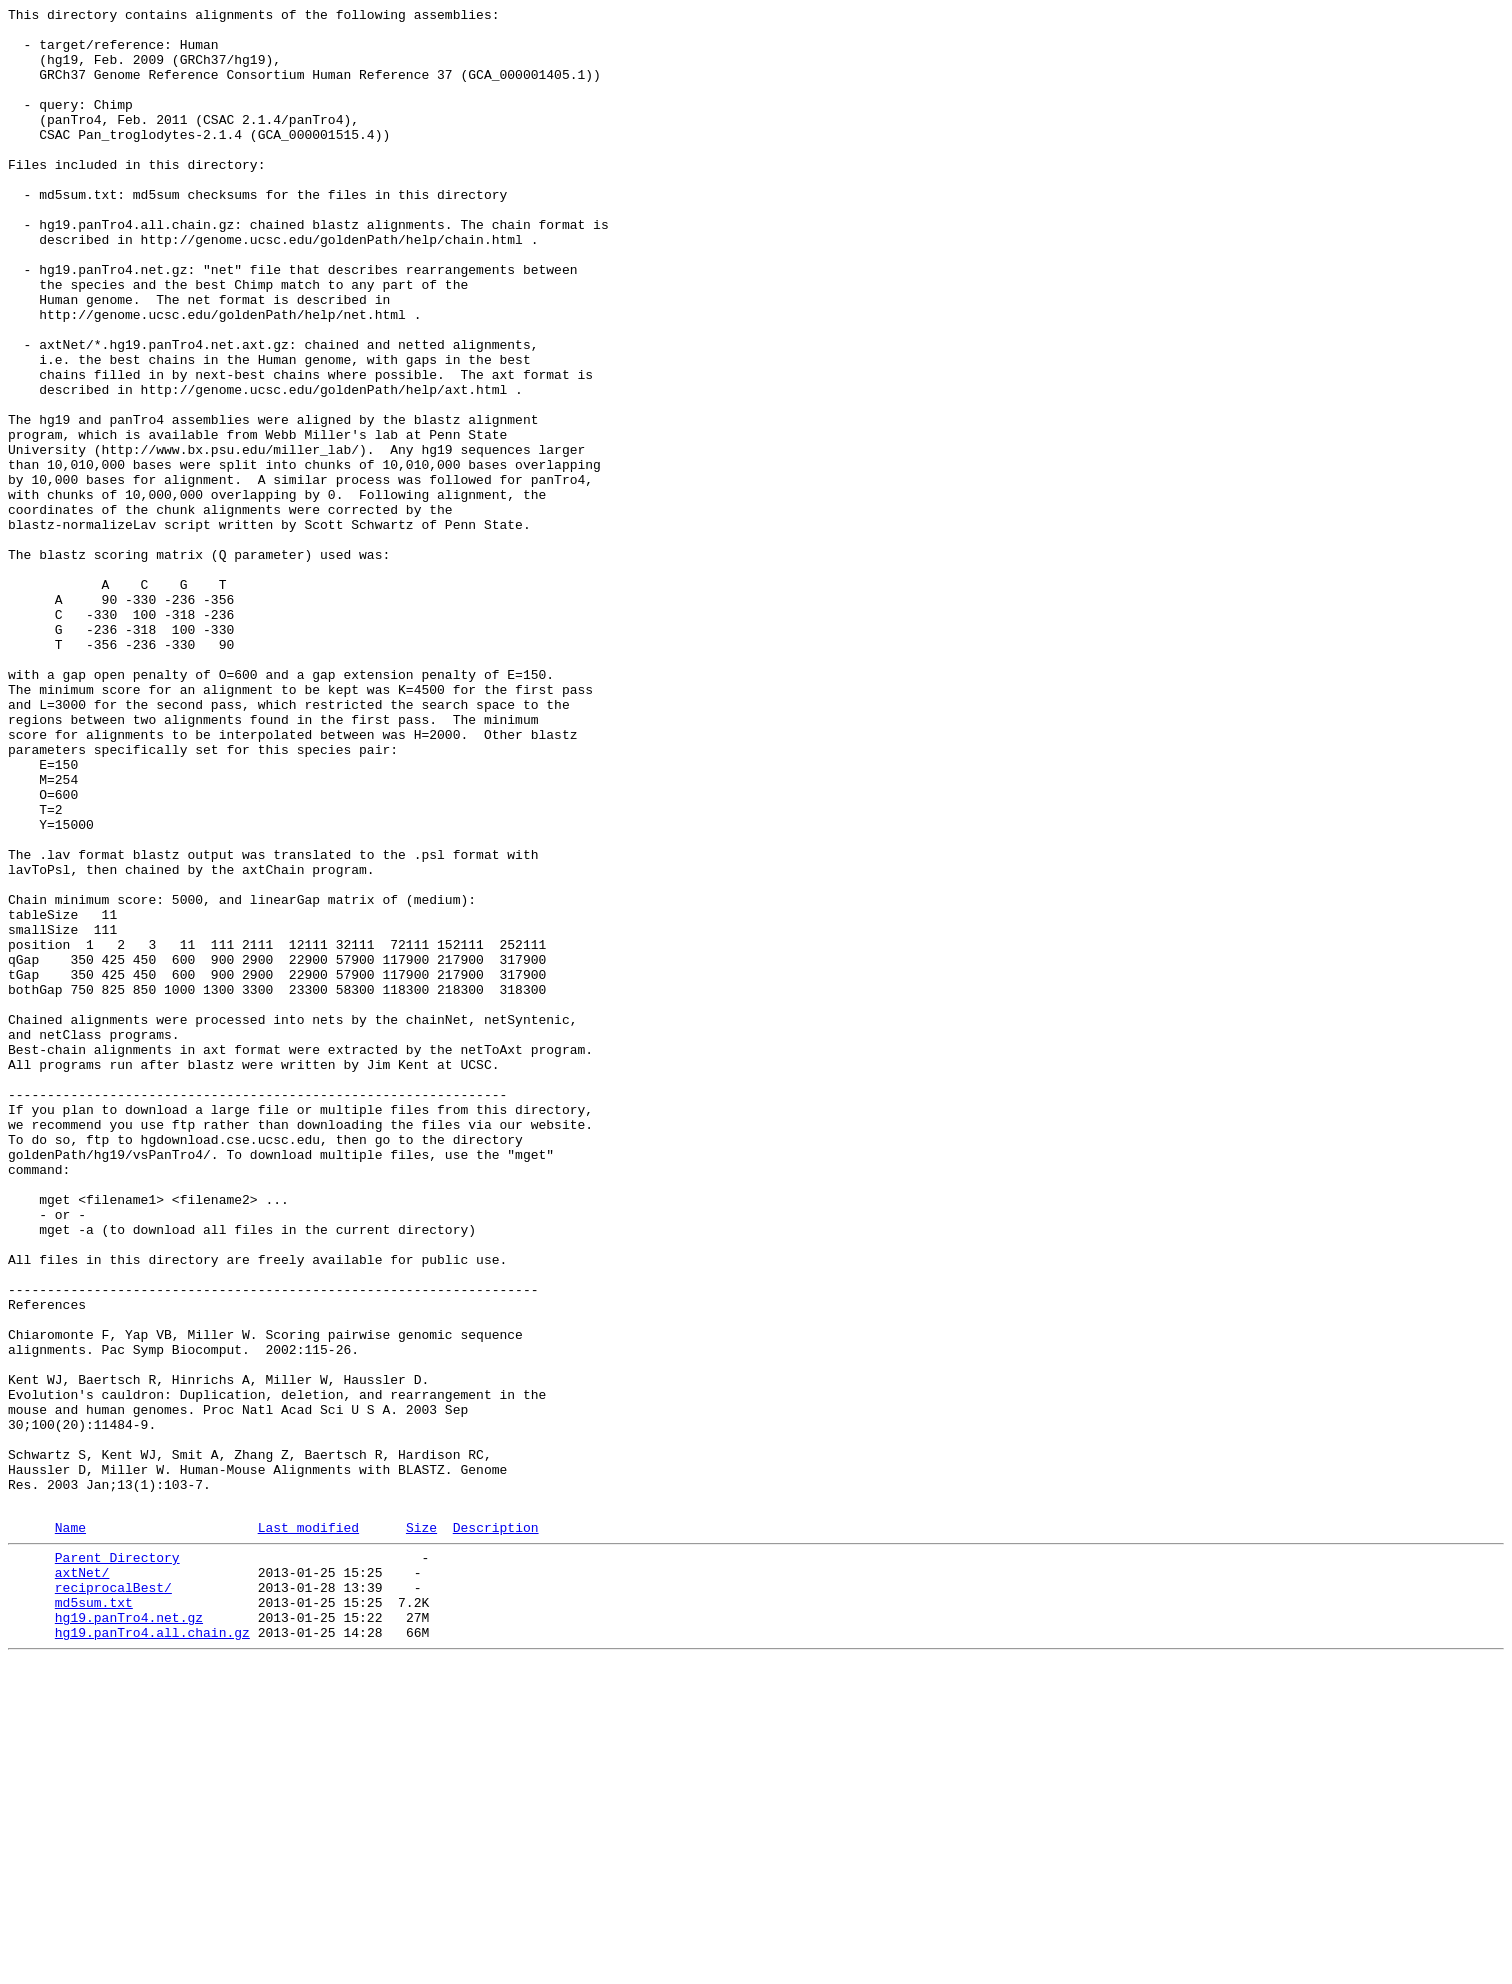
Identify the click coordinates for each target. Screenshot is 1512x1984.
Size (421, 1830)
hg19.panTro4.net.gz (129, 1935)
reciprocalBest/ (113, 1899)
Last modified (308, 1830)
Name (70, 1830)
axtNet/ (82, 1881)
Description (496, 1830)
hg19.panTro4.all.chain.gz (152, 1953)
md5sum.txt (94, 1917)
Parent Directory (117, 1863)
